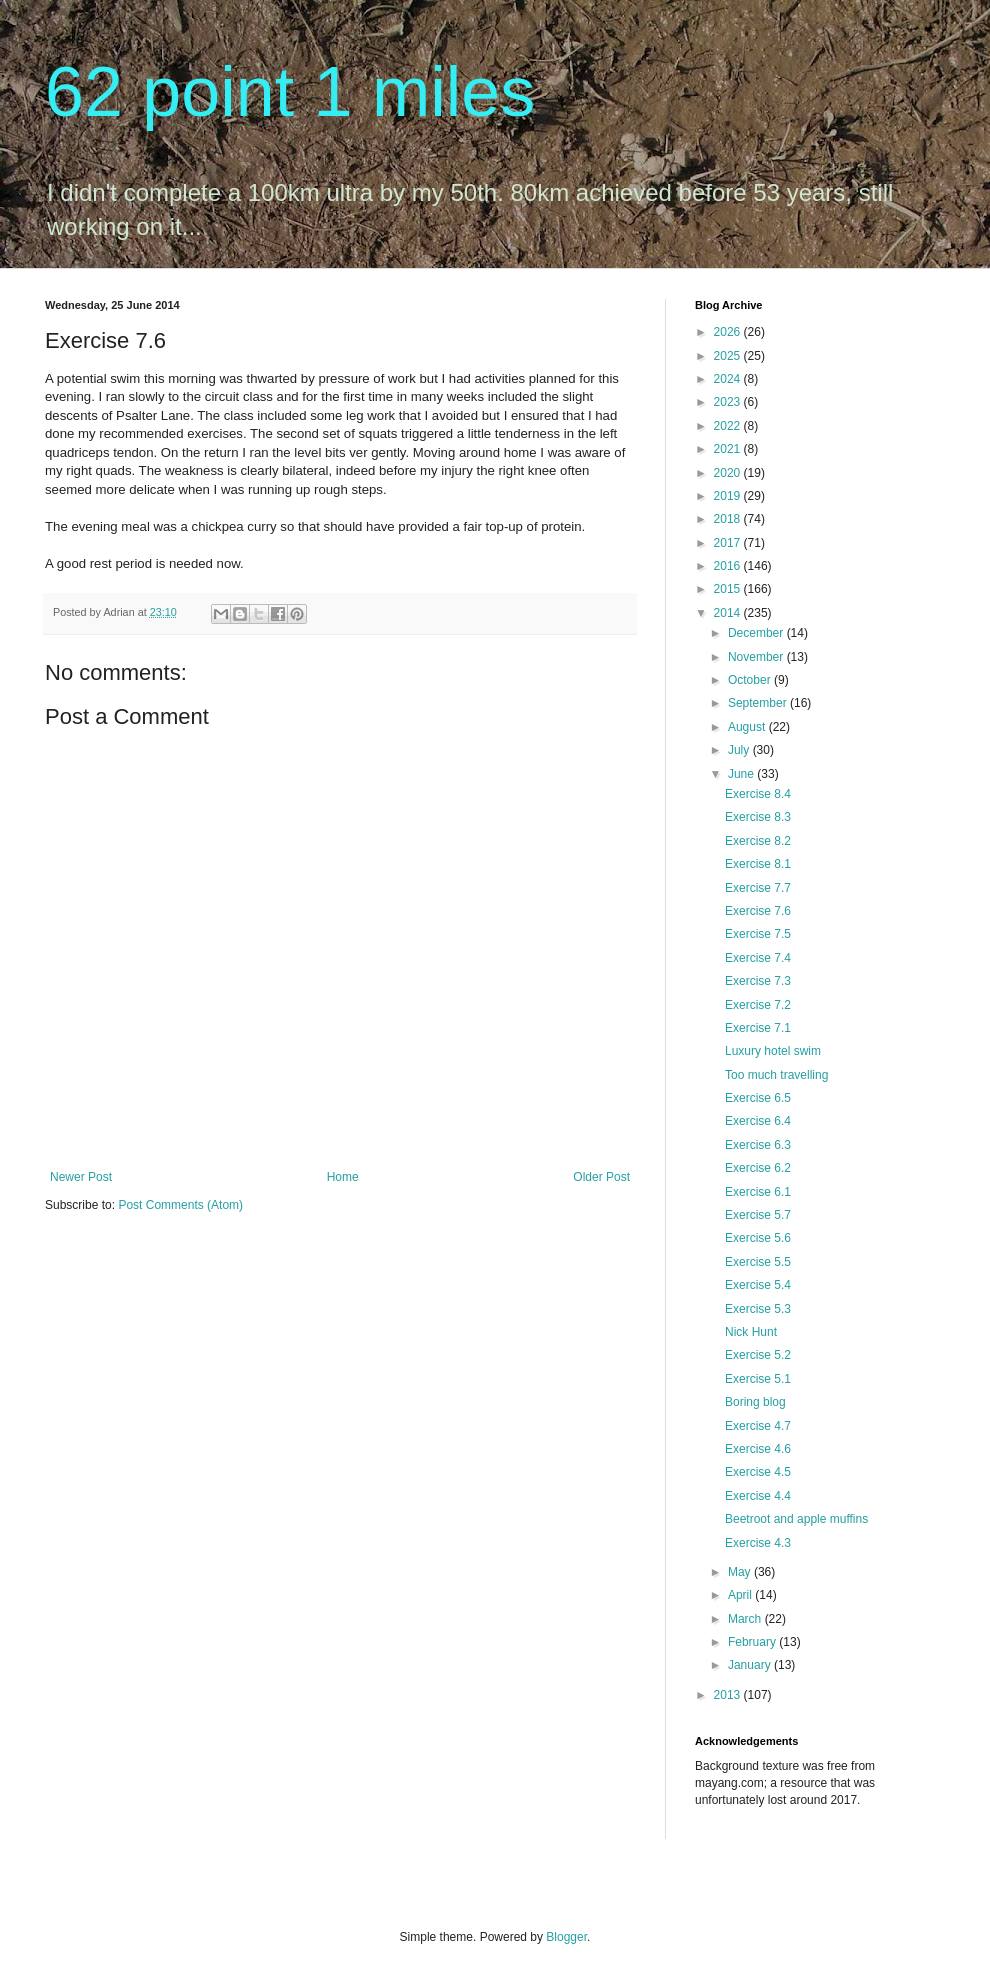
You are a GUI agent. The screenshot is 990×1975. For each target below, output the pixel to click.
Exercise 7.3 (758, 981)
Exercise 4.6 (758, 1449)
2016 (729, 566)
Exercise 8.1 (758, 864)
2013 (729, 1695)
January (751, 1665)
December (757, 633)
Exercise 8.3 (758, 817)
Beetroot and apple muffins (796, 1519)
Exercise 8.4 (758, 794)
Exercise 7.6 (758, 911)
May (741, 1572)
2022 (729, 426)
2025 (729, 356)
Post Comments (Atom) (180, 1205)
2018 (729, 519)
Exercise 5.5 (758, 1262)
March (746, 1619)
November (757, 657)
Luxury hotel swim (773, 1051)
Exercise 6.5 (758, 1098)
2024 (729, 379)
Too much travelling (776, 1075)
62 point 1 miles (290, 92)
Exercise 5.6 (758, 1238)
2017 (729, 543)
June (742, 774)
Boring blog (755, 1402)
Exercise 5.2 (758, 1355)
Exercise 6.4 (758, 1121)
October (751, 680)
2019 (729, 496)
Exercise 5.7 (758, 1215)
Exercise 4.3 (758, 1543)
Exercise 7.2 (758, 1005)
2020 (729, 473)
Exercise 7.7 (758, 888)
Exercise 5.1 (758, 1379)
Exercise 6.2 (758, 1168)
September (759, 703)
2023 (729, 402)
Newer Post (81, 1177)
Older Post (601, 1177)
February (753, 1642)
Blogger (566, 1937)
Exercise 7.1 (758, 1028)
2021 (729, 449)
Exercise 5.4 (758, 1285)
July (740, 750)
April (741, 1595)
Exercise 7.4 (758, 958)
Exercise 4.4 (758, 1496)
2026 (729, 332)
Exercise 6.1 (758, 1192)
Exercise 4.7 (758, 1426)
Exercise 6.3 (758, 1145)
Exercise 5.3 (758, 1309)
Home (343, 1177)
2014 (729, 613)
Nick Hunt (751, 1332)
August (748, 727)
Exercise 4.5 (758, 1472)
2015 (729, 589)
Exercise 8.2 (758, 841)
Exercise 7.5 (758, 934)
